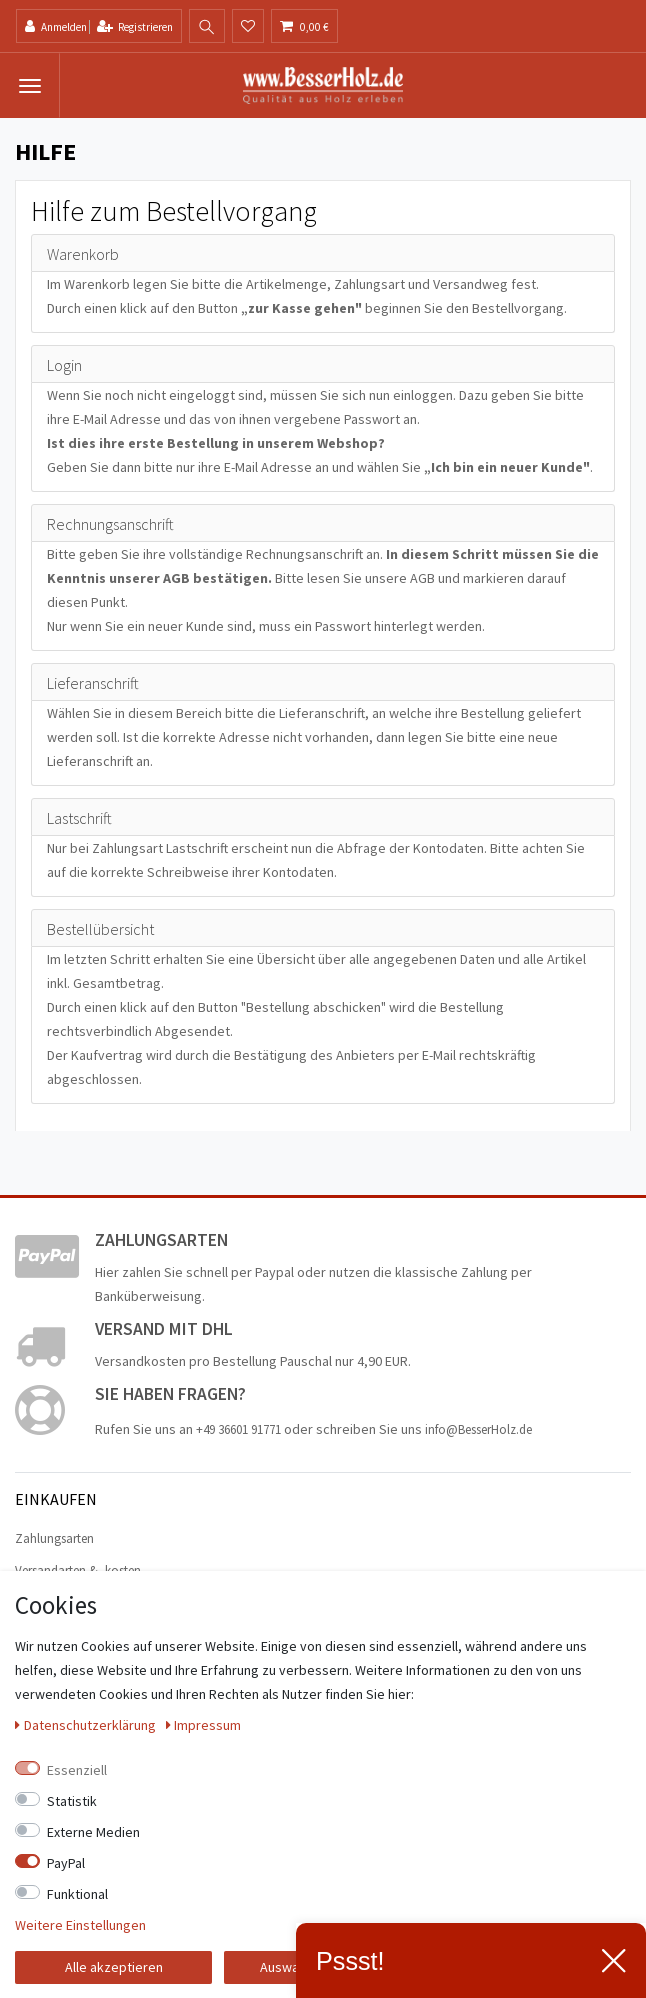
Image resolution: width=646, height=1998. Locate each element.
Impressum (204, 1725)
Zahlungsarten (54, 1538)
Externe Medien (93, 1832)
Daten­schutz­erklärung (87, 1725)
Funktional (77, 1894)
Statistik (72, 1801)
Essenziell (77, 1770)
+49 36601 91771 (238, 1429)
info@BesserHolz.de (478, 1429)
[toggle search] (207, 27)
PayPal (66, 1863)
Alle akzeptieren (114, 1967)
